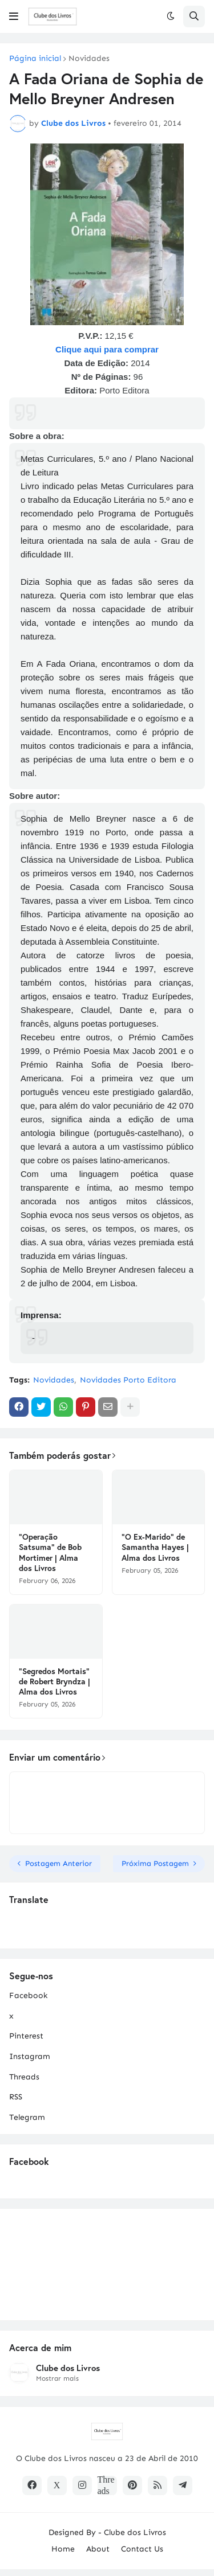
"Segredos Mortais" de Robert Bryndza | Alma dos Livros (54, 1681)
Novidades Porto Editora (128, 1380)
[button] (13, 16)
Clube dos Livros (68, 2367)
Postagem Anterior (58, 1863)
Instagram (29, 2056)
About (98, 2549)
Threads (24, 2077)
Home (63, 2549)
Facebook (28, 1995)
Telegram (27, 2117)
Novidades (89, 59)
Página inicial (35, 59)
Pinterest (26, 2036)
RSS (15, 2097)
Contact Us (142, 2549)
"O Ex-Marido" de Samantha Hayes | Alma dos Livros (155, 1547)
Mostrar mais (57, 2378)
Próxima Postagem (155, 1863)
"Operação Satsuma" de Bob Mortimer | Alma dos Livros (50, 1552)
